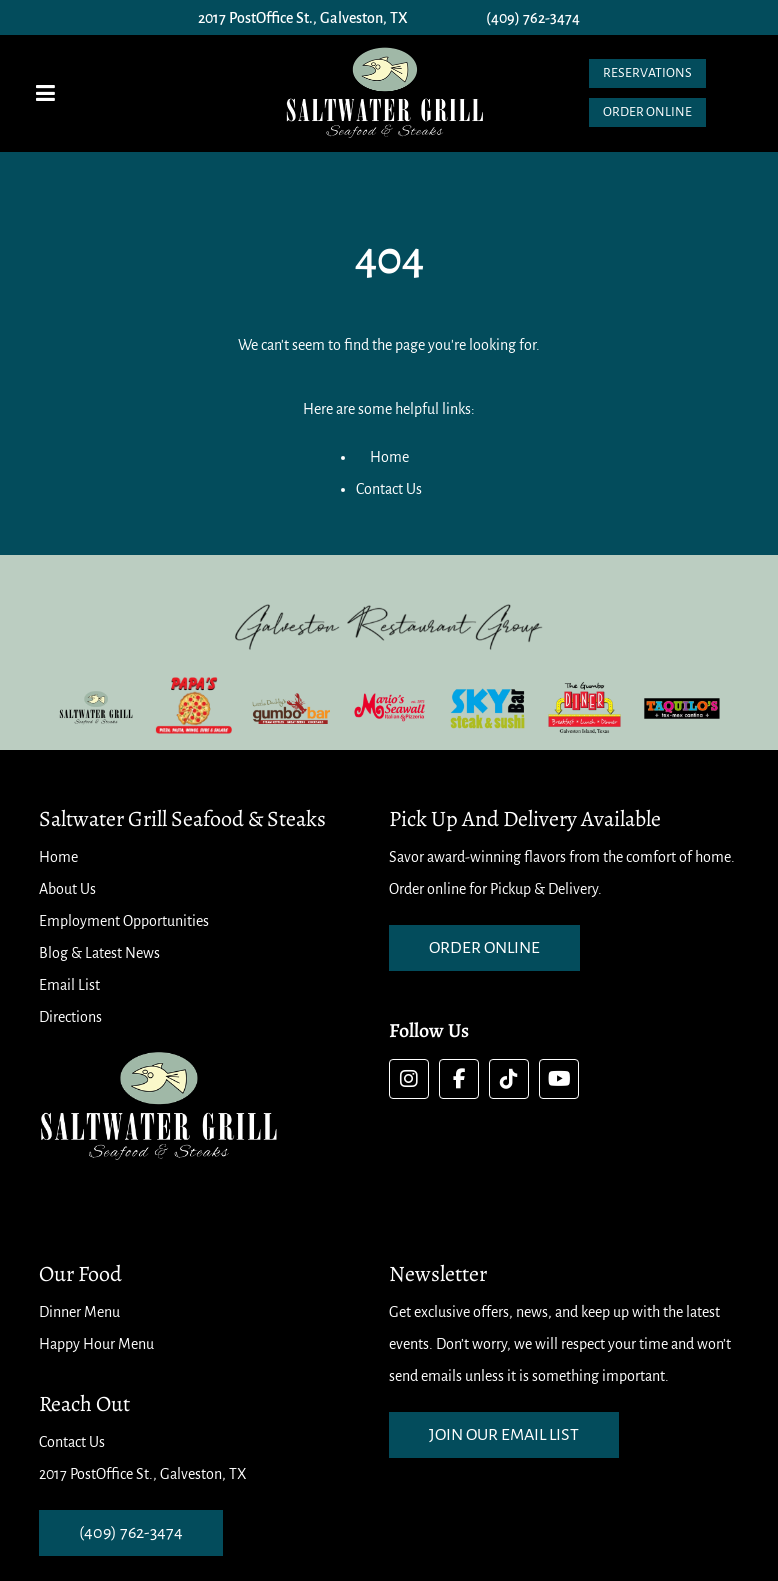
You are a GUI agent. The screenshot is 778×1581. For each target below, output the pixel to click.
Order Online (647, 112)
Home (389, 457)
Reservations (647, 73)
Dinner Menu (79, 1312)
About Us (67, 889)
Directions (70, 1017)
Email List (69, 985)
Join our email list (504, 1435)
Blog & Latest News (99, 953)
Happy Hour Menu (96, 1344)
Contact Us (389, 489)
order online (484, 948)
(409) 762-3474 (533, 18)
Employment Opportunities (124, 921)
